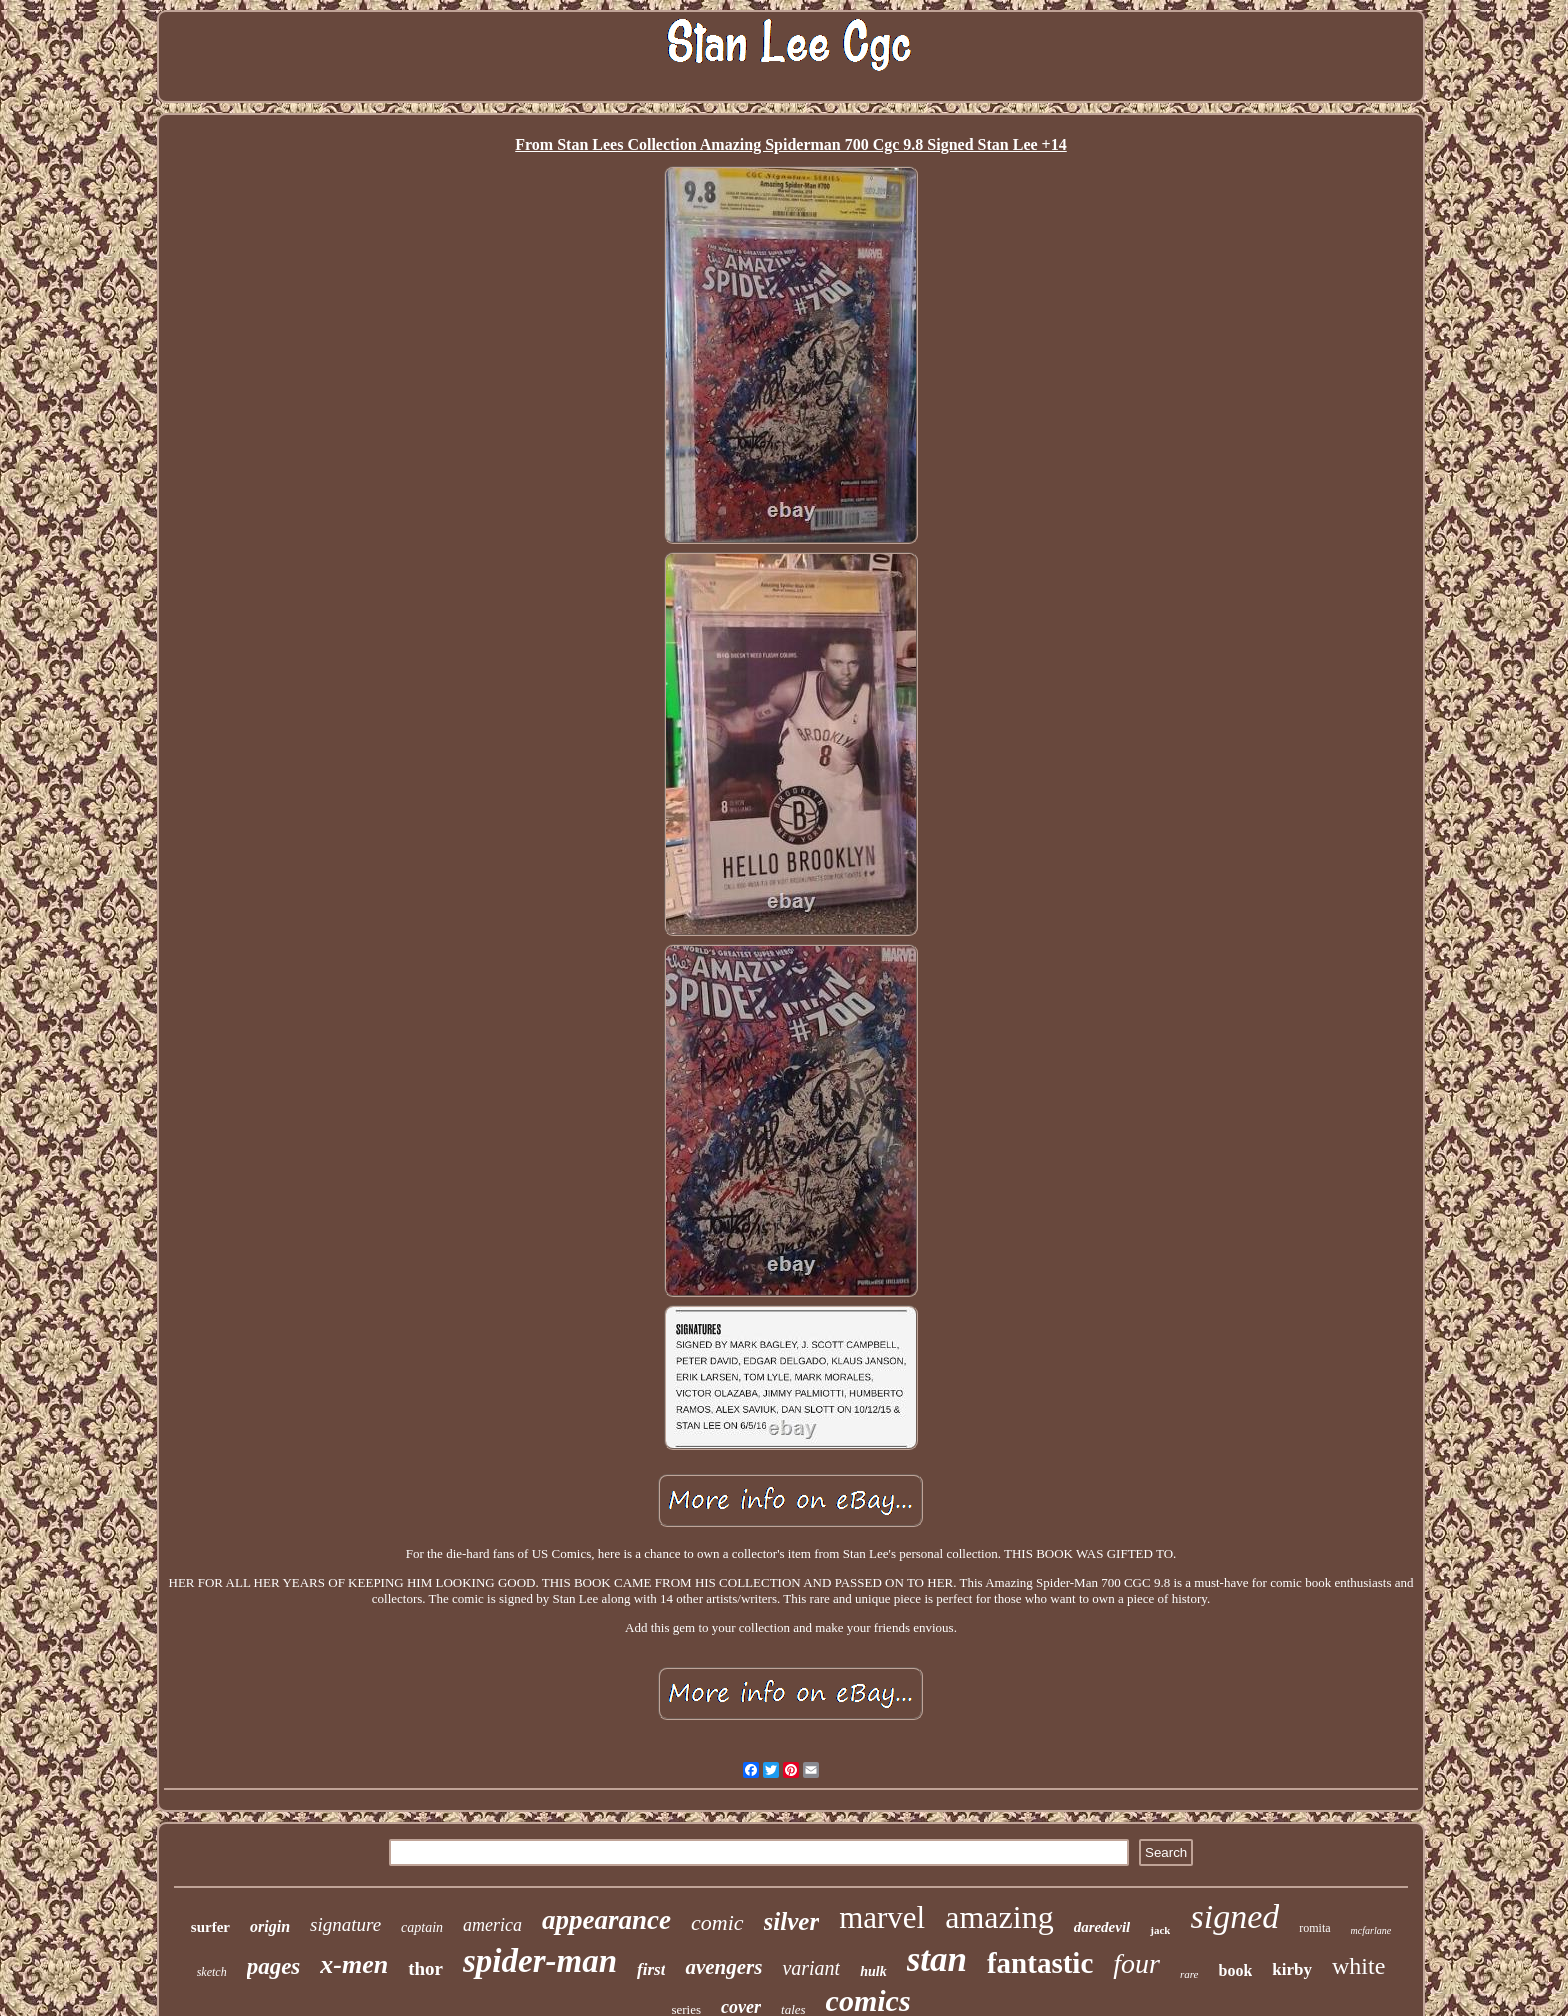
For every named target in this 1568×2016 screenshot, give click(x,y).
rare (1189, 1974)
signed (1234, 1916)
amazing (999, 1917)
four (1136, 1963)
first (651, 1969)
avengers (723, 1967)
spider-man (540, 1961)
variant (811, 1968)
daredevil (1102, 1927)
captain (422, 1927)
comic (717, 1922)
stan (937, 1959)
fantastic (1040, 1963)
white (1358, 1966)
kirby (1292, 1969)
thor (425, 1968)
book (1236, 1970)
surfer (210, 1927)
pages (274, 1966)
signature (345, 1924)
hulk (873, 1971)
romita (1314, 1928)
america (492, 1925)
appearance (606, 1920)
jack (1160, 1930)
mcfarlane (1371, 1930)
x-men (354, 1964)
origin (270, 1926)
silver (792, 1921)
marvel (882, 1917)
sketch (212, 1972)
